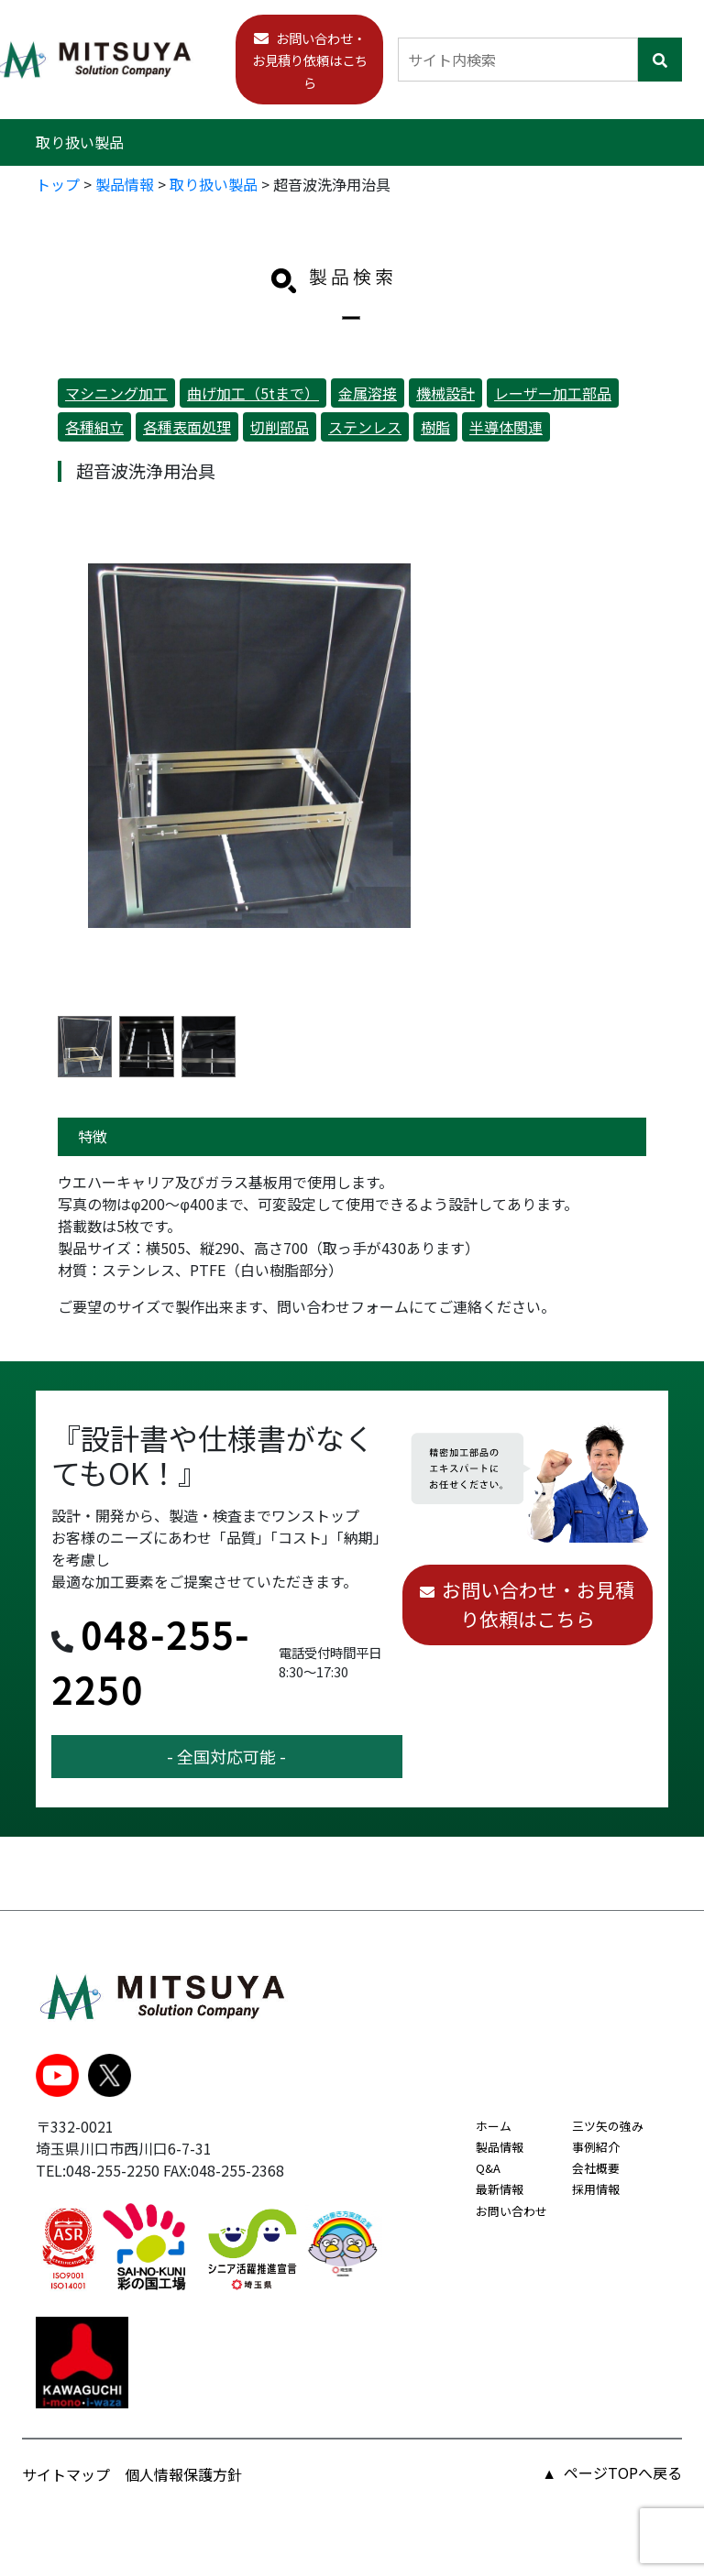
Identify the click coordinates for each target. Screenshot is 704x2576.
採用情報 (596, 2189)
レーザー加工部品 (552, 393)
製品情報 (499, 2147)
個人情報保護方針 (183, 2474)
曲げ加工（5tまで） (253, 393)
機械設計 (445, 393)
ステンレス (365, 427)
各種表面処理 (187, 427)
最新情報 (499, 2189)
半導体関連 (506, 427)
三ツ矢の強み (608, 2125)
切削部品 (279, 427)
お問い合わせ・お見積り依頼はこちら (310, 60)
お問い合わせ (511, 2211)
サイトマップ (66, 2474)
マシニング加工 (116, 393)
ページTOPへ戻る (623, 2472)
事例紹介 (596, 2147)
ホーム (494, 2125)
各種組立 (94, 427)
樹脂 (435, 427)
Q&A (488, 2168)
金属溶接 (367, 393)
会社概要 (596, 2168)
